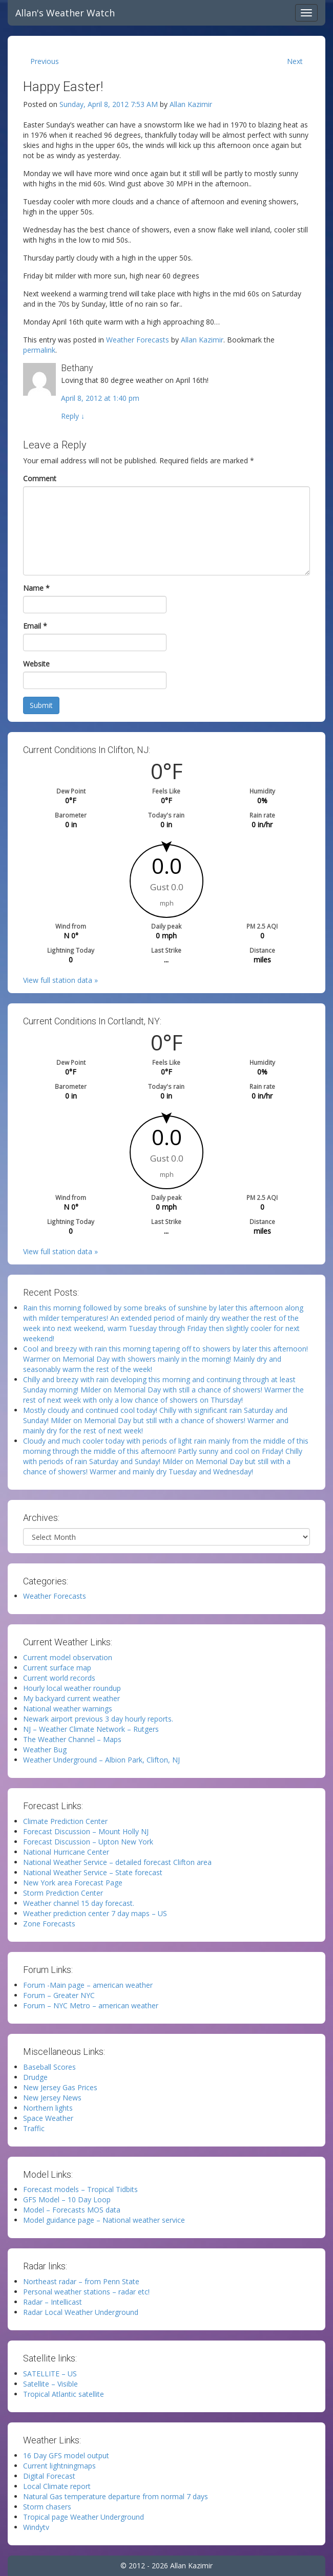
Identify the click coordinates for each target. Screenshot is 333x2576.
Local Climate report (57, 2486)
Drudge (35, 2077)
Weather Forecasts (137, 340)
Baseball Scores (49, 2067)
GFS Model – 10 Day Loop (67, 2199)
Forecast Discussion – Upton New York (88, 1842)
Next (295, 61)
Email (35, 626)
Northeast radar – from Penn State (81, 2281)
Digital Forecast (49, 2476)
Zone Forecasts (49, 1923)
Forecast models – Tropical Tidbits (80, 2189)
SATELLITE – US (50, 2373)
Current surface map (57, 1667)
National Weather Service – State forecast (92, 1872)
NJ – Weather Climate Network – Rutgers (91, 1729)
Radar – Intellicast (52, 2302)
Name (36, 588)
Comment (39, 478)
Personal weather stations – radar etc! (86, 2291)
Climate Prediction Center (65, 1821)
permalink (39, 350)
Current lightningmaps (59, 2466)
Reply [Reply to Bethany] (73, 416)
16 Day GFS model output (66, 2455)
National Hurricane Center (66, 1852)
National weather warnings (67, 1708)
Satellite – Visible (50, 2384)
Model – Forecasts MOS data (71, 2210)
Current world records (59, 1678)
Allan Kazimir (191, 104)
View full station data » (60, 980)
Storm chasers (47, 2506)
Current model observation (67, 1657)
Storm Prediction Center (63, 1893)
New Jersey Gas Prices (60, 2087)
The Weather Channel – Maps (72, 1739)
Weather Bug (45, 1749)
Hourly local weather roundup (72, 1688)
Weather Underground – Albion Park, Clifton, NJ (101, 1760)
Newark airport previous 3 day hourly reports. (98, 1719)
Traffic (34, 2128)
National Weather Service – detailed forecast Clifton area (117, 1862)
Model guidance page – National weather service (104, 2220)
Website (36, 664)
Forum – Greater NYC (59, 1995)
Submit (41, 705)
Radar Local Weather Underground (80, 2312)
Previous (44, 61)
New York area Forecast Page (72, 1882)
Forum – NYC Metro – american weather (90, 2005)
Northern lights (48, 2108)
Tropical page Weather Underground (83, 2517)
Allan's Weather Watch (65, 13)
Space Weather (48, 2118)
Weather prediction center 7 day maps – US (95, 1913)
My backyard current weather (71, 1698)
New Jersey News (52, 2097)
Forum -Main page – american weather (88, 1985)
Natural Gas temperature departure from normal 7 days (115, 2496)
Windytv (36, 2527)
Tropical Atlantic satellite (63, 2394)
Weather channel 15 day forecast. (78, 1903)
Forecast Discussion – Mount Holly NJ (86, 1831)
